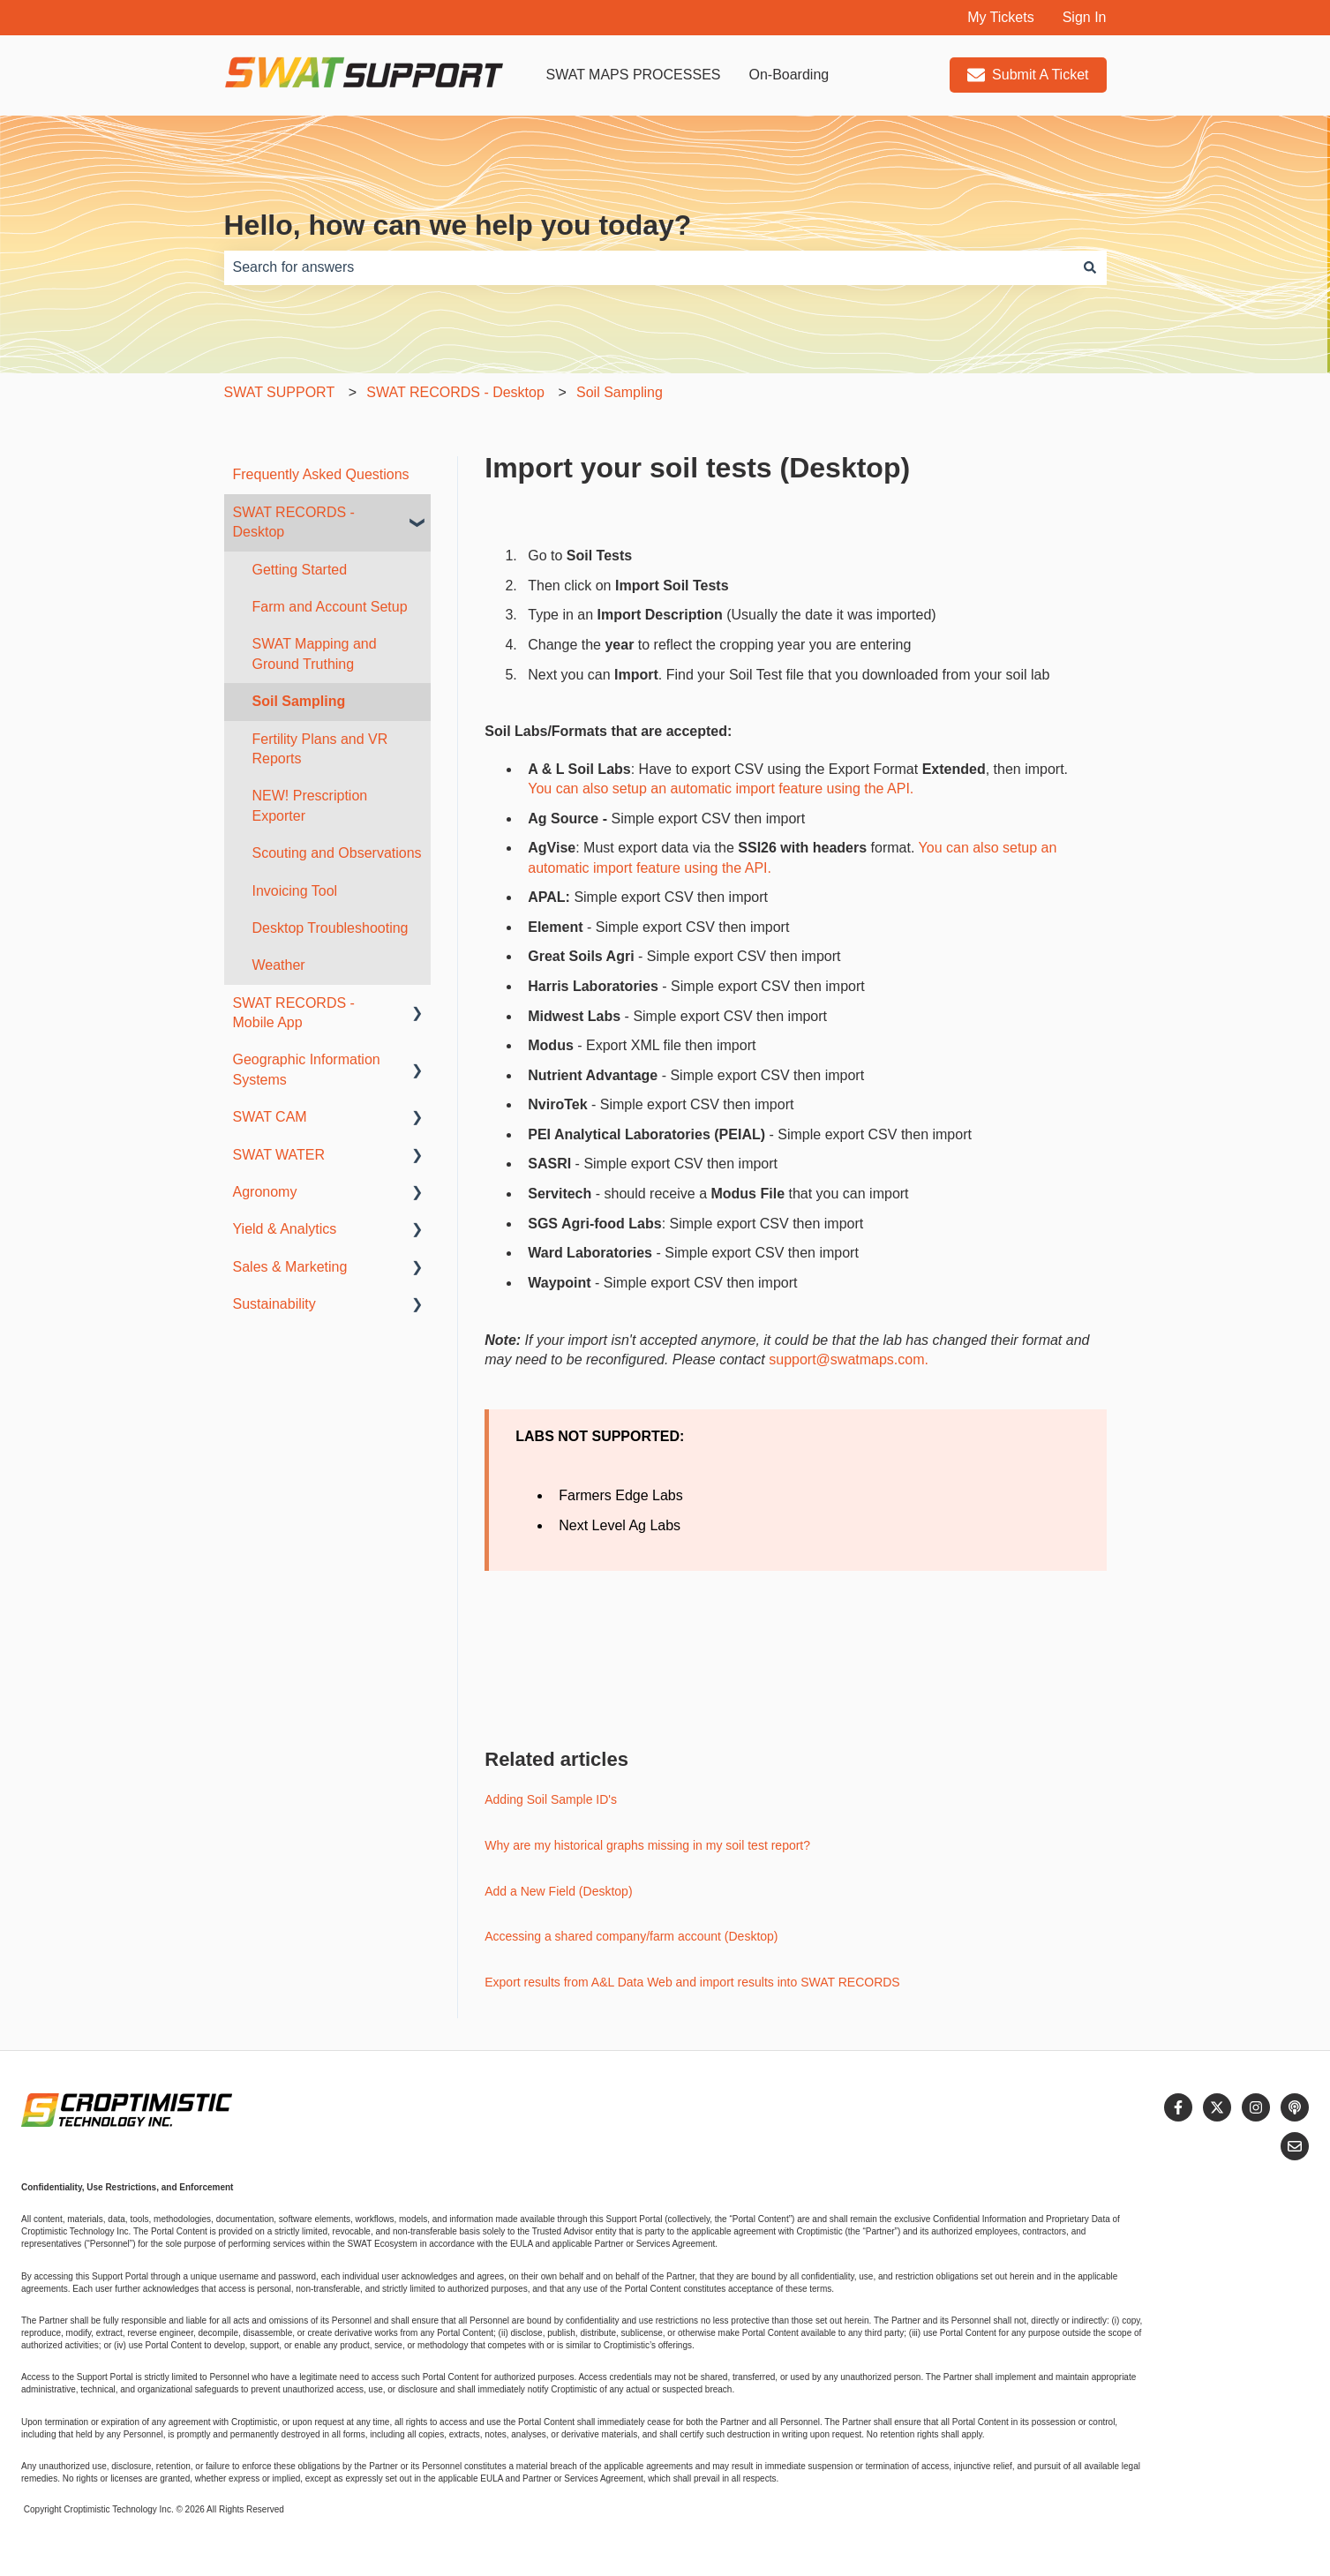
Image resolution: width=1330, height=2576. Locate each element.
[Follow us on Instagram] (1256, 2107)
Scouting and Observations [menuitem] (337, 852)
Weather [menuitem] (278, 965)
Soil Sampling (619, 392)
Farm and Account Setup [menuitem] (330, 606)
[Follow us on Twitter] (1217, 2107)
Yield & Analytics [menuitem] (285, 1228)
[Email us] (1295, 2146)
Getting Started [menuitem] (300, 569)
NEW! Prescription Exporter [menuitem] (310, 805)
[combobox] (648, 267)
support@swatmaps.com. (848, 1359)
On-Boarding (788, 74)
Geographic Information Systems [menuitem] (306, 1069)
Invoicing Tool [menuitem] (295, 890)
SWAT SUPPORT (279, 392)
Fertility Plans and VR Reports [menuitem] (320, 749)
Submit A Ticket (1027, 75)
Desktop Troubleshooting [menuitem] (330, 927)
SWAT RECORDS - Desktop (455, 392)
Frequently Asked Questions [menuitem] (321, 474)
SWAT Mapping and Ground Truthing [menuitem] (314, 653)
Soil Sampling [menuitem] (299, 701)
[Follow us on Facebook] (1178, 2107)
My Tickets (1000, 17)
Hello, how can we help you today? (458, 225)
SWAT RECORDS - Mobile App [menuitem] (294, 1012)
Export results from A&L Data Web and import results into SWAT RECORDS (692, 1982)
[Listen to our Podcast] (1295, 2107)
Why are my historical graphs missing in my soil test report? (647, 1845)
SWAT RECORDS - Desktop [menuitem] (294, 522)
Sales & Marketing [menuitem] (290, 1266)
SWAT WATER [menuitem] (279, 1154)
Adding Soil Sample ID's (551, 1799)
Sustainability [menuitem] (274, 1303)
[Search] (1090, 267)
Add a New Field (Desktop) (558, 1891)
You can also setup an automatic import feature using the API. (720, 788)
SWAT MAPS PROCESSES (633, 74)
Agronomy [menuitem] (265, 1191)
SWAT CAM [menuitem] (270, 1116)
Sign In (1085, 17)
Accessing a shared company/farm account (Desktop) (631, 1936)
